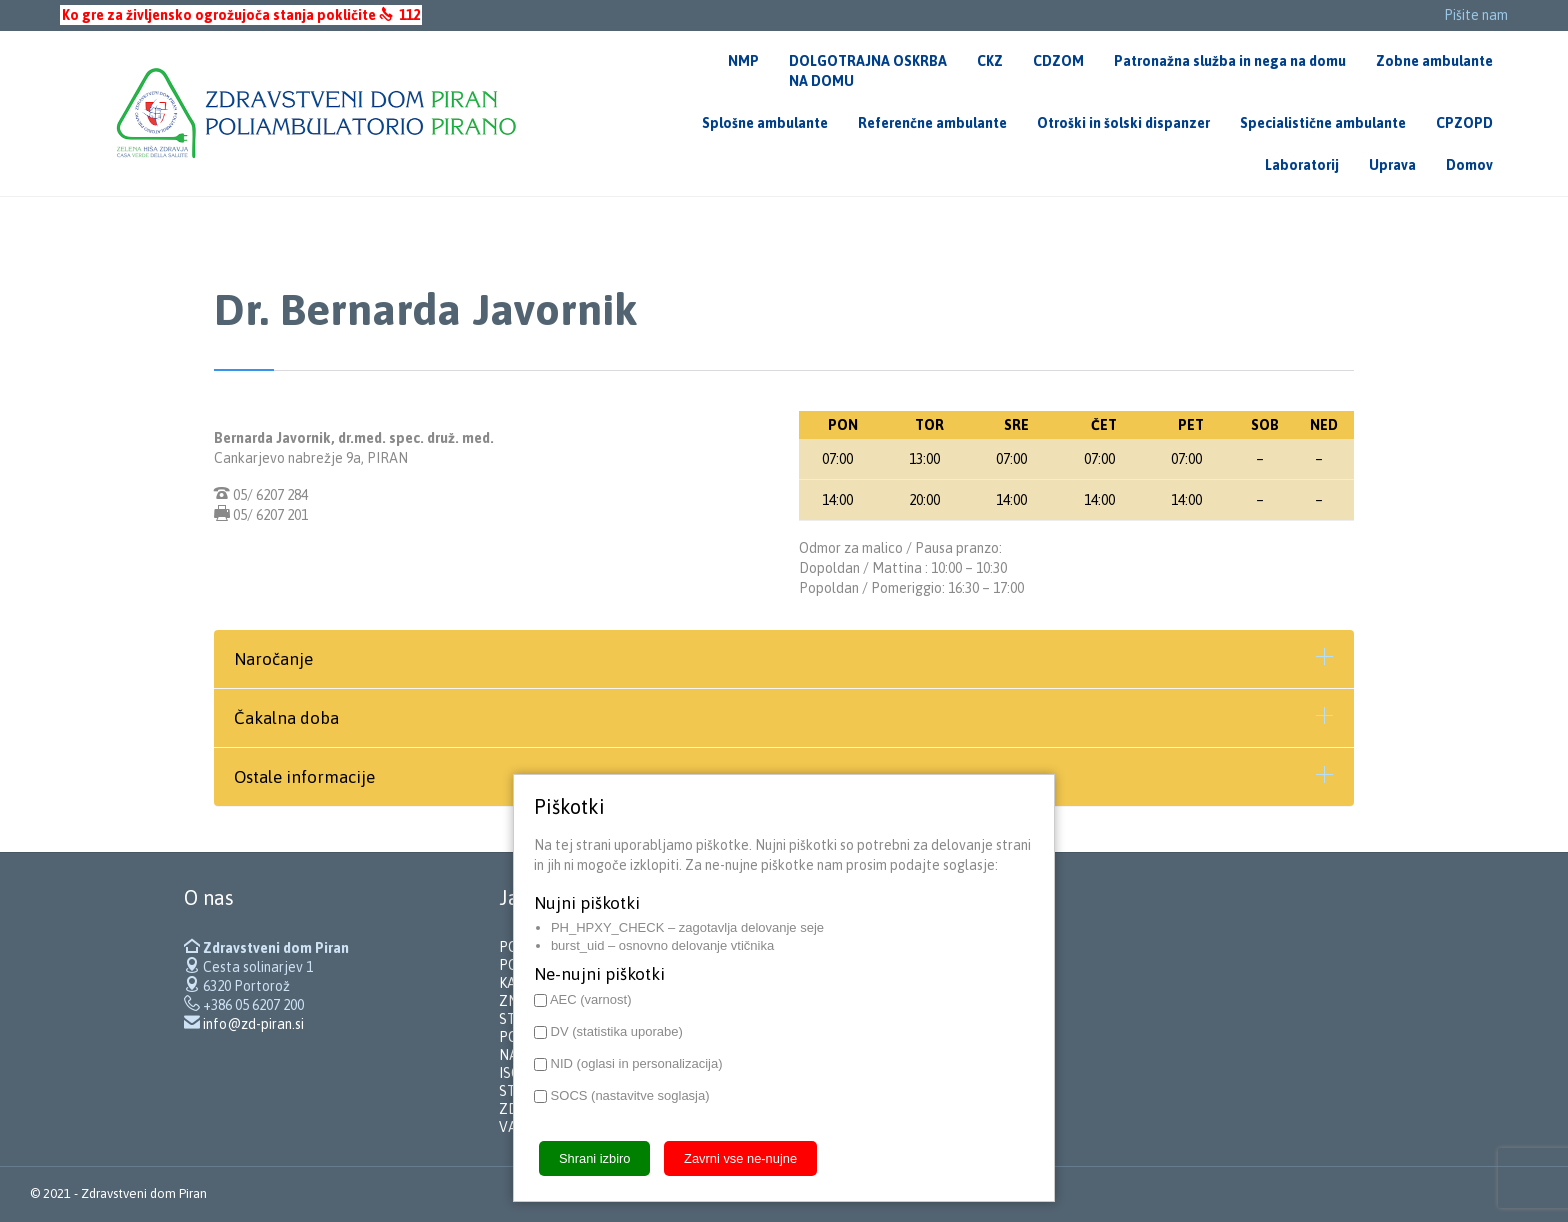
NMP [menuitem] (743, 61)
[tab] (784, 659)
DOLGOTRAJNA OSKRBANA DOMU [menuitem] (868, 71)
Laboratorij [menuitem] (1302, 165)
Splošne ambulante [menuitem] (765, 123)
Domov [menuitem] (1469, 165)
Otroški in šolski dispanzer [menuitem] (1123, 123)
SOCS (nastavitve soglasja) (622, 1095)
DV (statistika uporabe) (608, 1031)
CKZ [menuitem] (990, 61)
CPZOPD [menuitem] (1464, 123)
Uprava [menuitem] (1392, 165)
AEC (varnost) (583, 999)
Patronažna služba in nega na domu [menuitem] (1230, 61)
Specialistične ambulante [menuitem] (1323, 123)
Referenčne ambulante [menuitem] (932, 123)
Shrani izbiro (594, 1158)
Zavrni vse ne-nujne (740, 1158)
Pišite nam (1476, 15)
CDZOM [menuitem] (1058, 61)
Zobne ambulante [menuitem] (1434, 61)
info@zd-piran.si (253, 1024)
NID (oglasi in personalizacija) (628, 1063)
